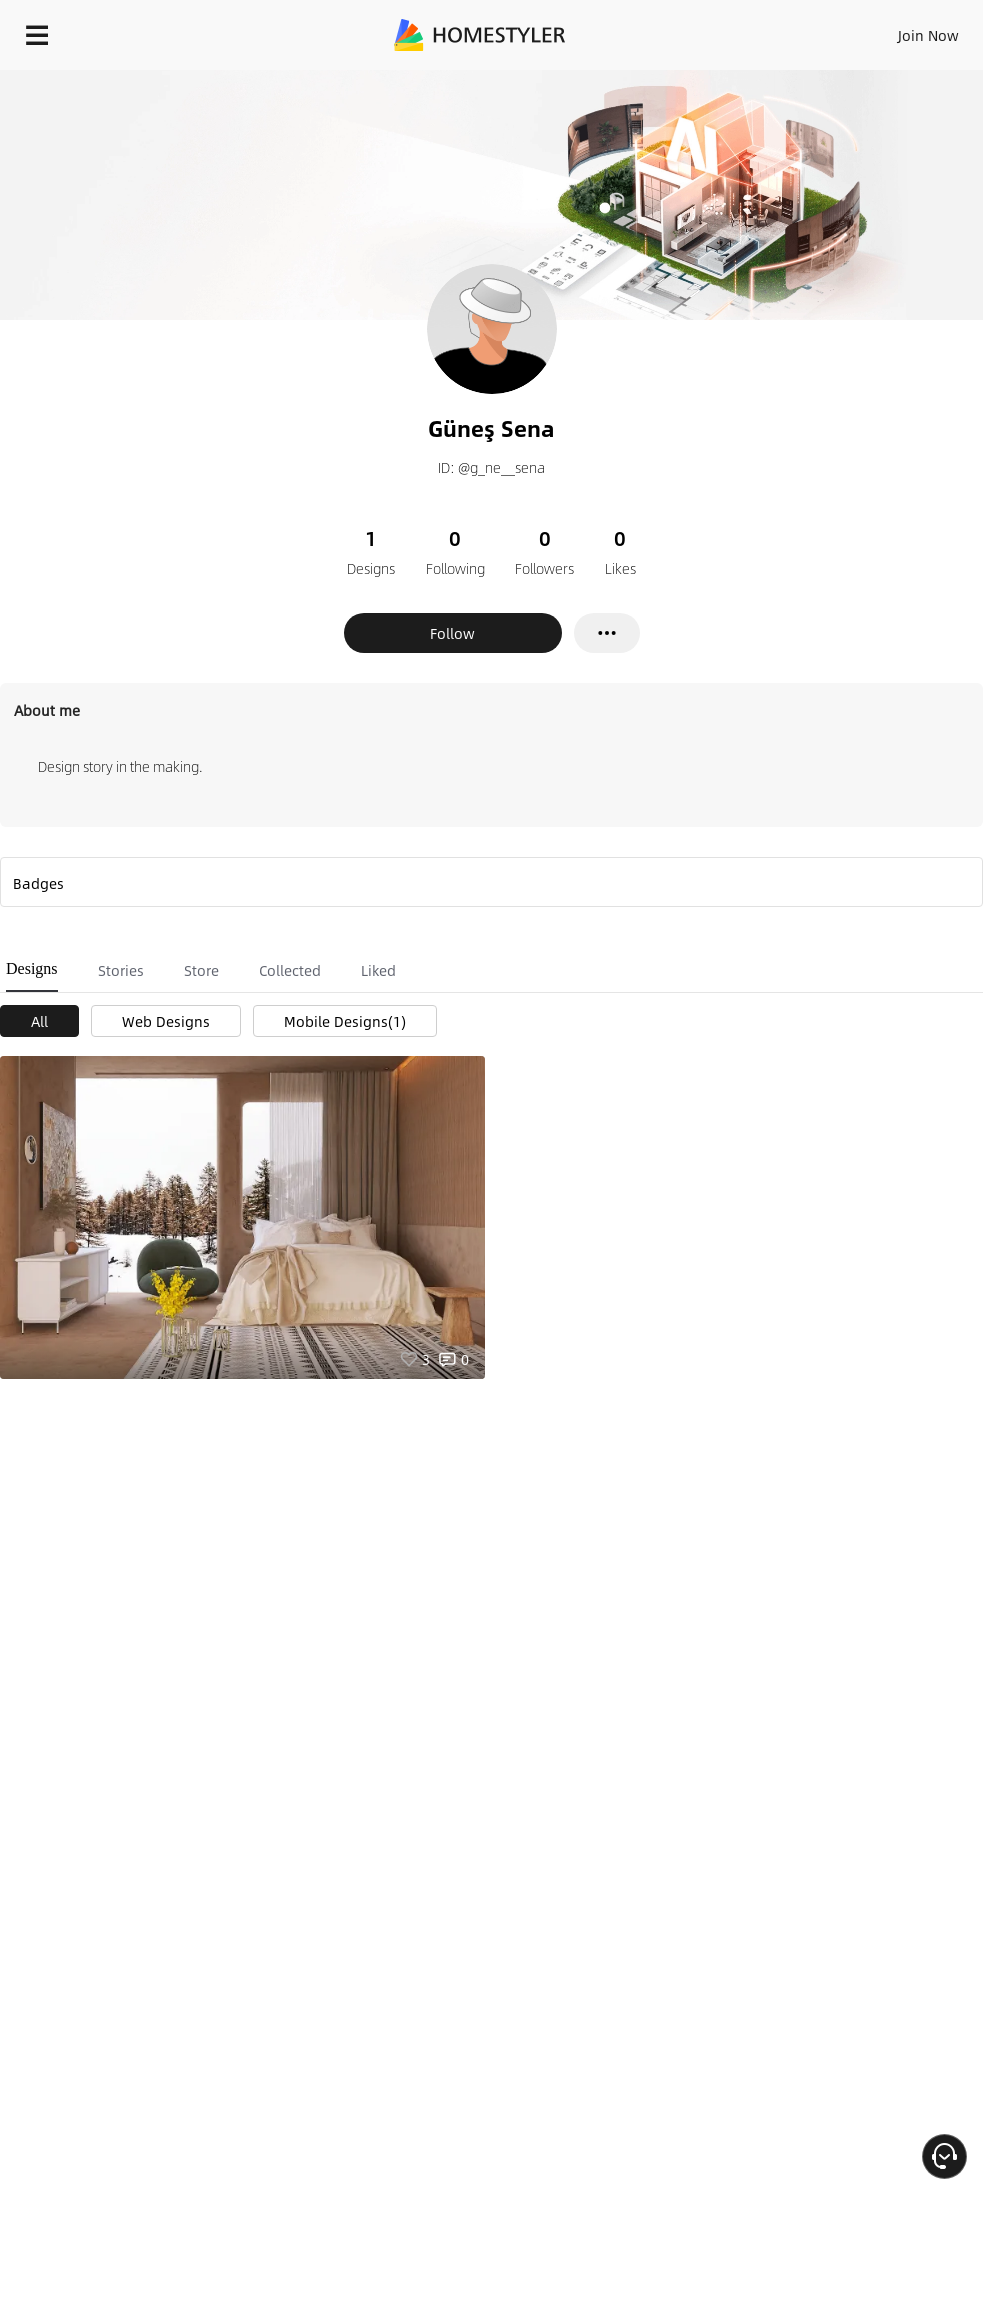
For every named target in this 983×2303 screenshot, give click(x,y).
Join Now (928, 35)
